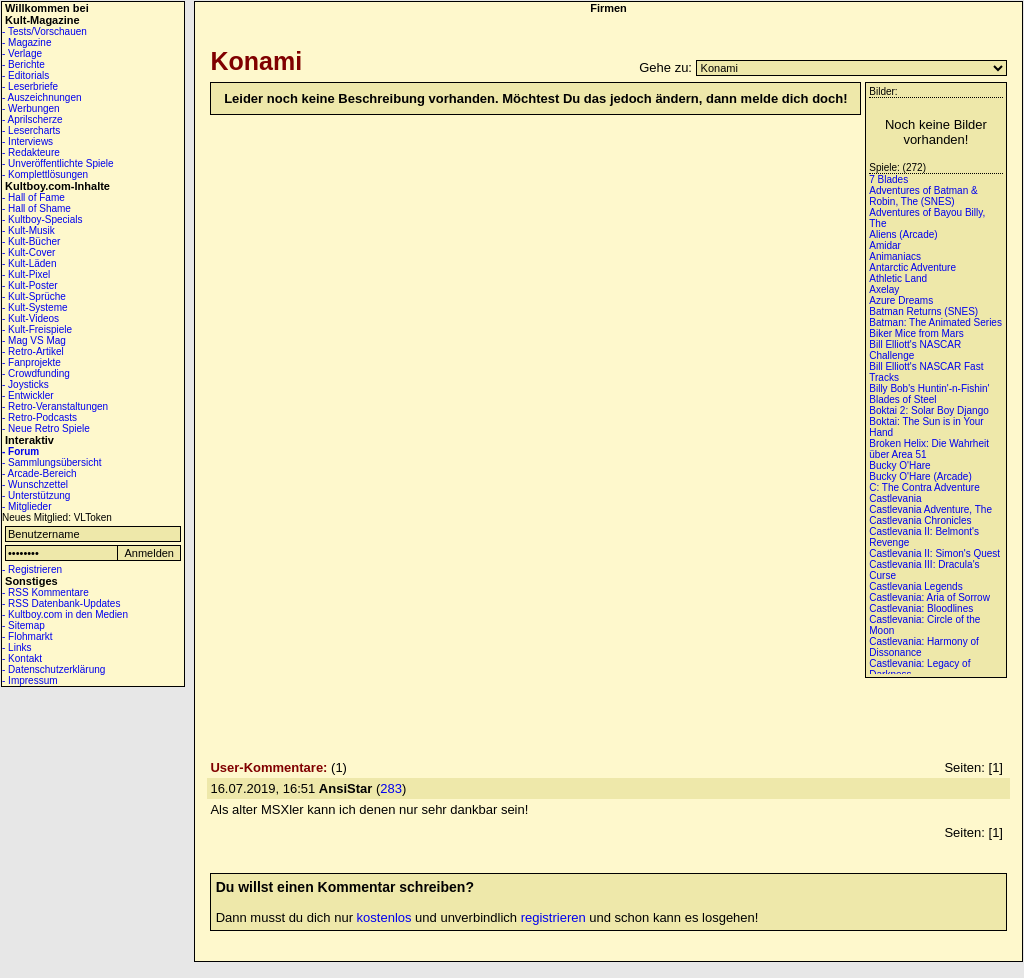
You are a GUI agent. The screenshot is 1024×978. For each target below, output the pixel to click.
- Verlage (22, 53)
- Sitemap (23, 625)
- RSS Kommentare (45, 592)
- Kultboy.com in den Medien (65, 614)
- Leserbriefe (30, 86)
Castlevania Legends (915, 586)
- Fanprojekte (31, 362)
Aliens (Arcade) (903, 234)
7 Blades (888, 179)
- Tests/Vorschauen (44, 31)
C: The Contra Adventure (924, 487)
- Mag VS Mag (34, 340)
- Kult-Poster (30, 285)
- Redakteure (31, 152)
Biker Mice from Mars (916, 333)
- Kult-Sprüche (34, 296)
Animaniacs (895, 256)
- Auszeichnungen (42, 97)
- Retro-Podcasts (39, 417)
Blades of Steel (902, 399)
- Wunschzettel (35, 484)
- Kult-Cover (28, 252)
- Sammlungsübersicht (51, 462)
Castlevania (895, 498)
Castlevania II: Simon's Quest (934, 553)
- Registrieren (32, 569)
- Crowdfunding (36, 373)
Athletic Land (898, 278)
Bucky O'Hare (899, 465)
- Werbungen (31, 108)
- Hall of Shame (36, 208)
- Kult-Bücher (31, 241)
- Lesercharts (31, 130)
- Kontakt (22, 658)
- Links (16, 647)
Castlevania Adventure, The (930, 509)
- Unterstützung (36, 495)
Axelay (884, 289)
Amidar (885, 245)
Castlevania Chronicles (920, 520)
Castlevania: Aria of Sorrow (929, 597)
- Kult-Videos (30, 318)
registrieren (553, 917)
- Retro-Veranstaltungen (55, 406)
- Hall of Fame (33, 197)
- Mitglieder (26, 506)
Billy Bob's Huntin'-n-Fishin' (929, 388)
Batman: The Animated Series (935, 322)
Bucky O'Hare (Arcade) (920, 476)
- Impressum (30, 680)
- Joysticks (25, 384)
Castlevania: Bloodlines (921, 608)
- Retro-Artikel (33, 351)
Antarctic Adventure (912, 267)
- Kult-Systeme (35, 307)
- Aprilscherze (32, 119)
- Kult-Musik (28, 230)
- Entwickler (28, 395)
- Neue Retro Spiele (46, 428)
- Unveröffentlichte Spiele (58, 163)
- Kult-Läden (29, 263)
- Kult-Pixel (26, 274)
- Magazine (26, 42)
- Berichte (23, 64)
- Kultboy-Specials (42, 219)
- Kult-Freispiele (37, 329)
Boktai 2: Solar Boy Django (929, 410)
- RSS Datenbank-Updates (61, 603)
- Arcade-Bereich (39, 473)
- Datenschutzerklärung (53, 669)
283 (391, 788)
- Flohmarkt (27, 636)
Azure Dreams (901, 300)
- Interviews (27, 141)
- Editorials (25, 75)
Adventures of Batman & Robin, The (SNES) (923, 196)
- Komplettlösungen (45, 174)
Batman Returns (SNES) (923, 311)
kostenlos (384, 917)
